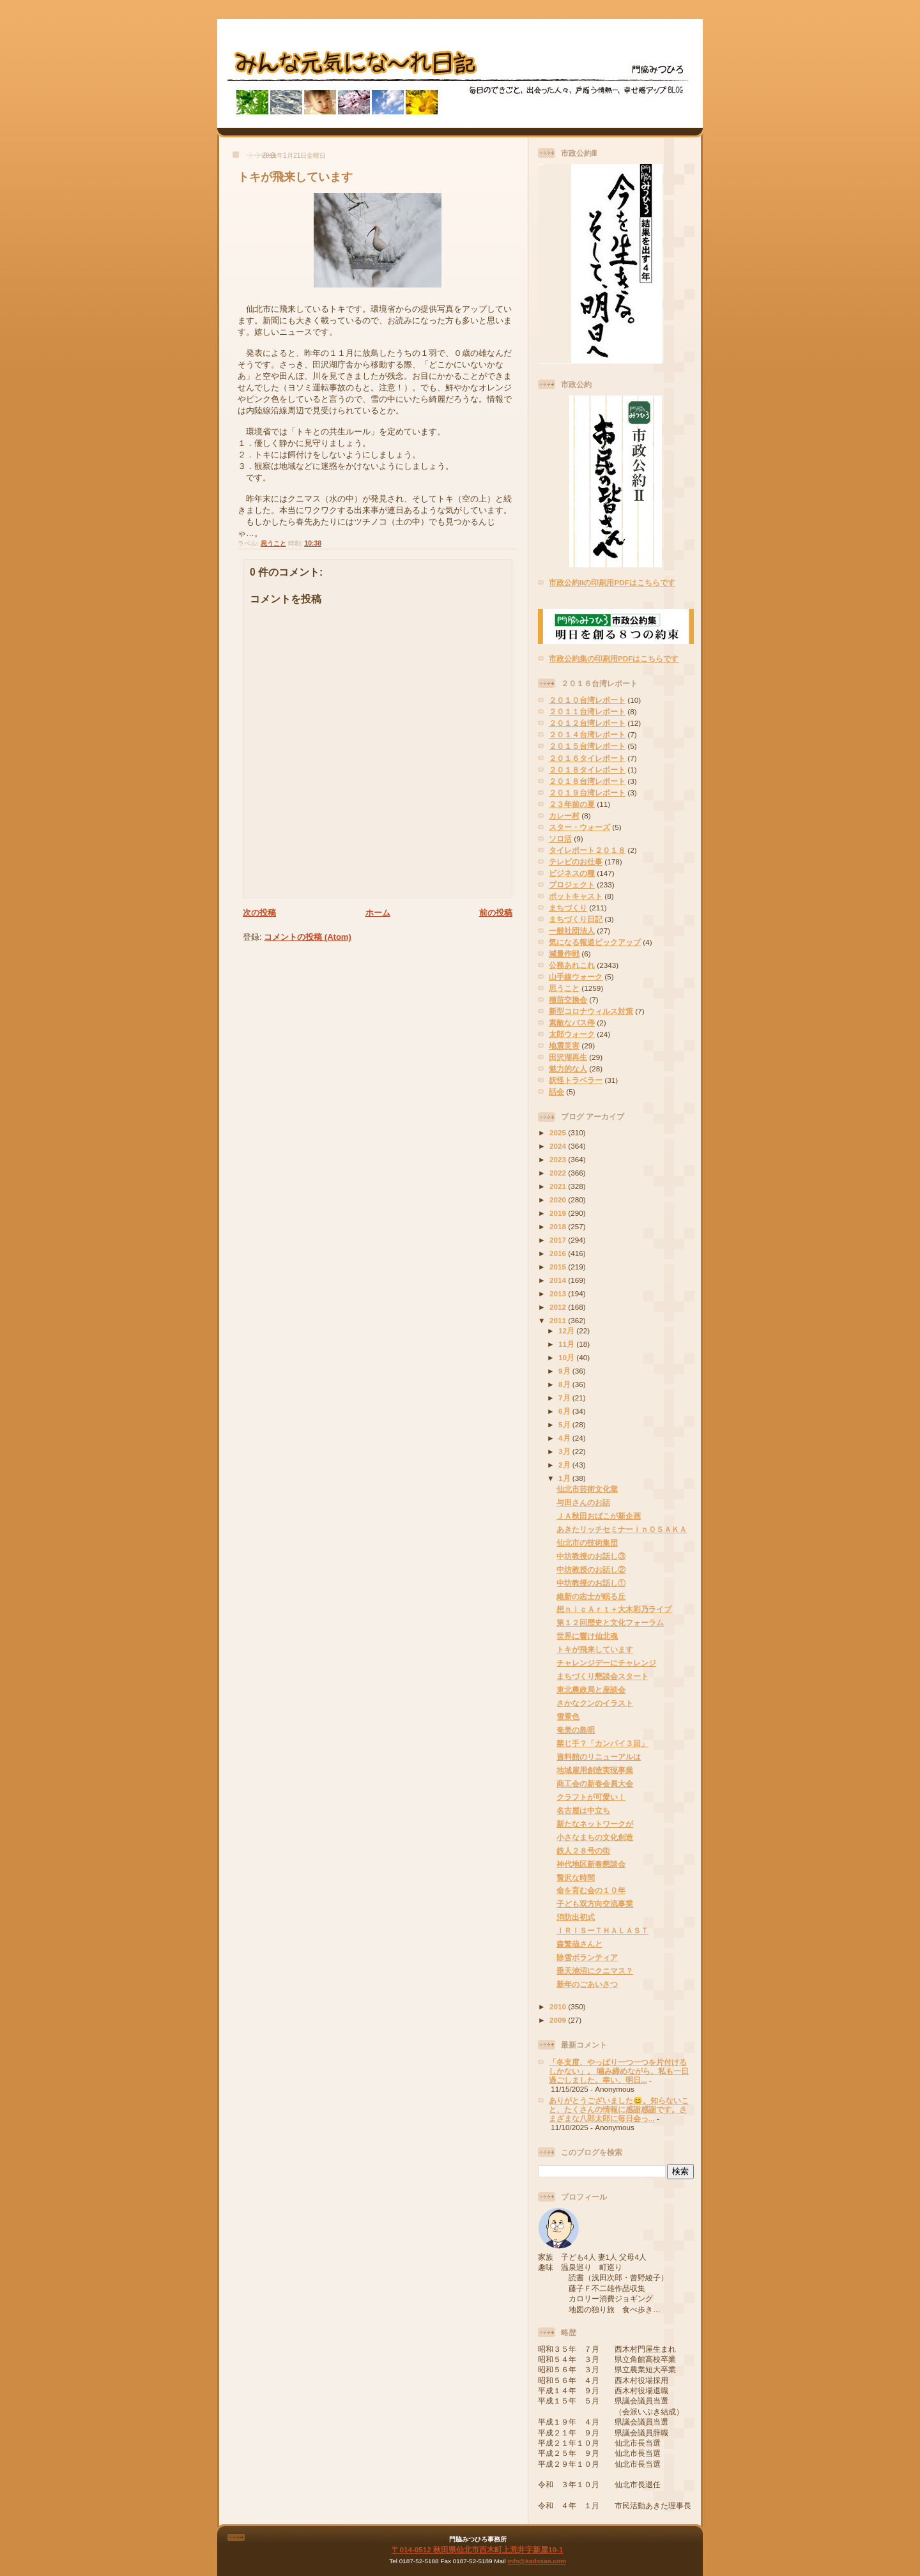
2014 (558, 1280)
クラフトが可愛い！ (590, 1797)
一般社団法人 (572, 930)
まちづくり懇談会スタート (602, 1676)
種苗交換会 (568, 999)
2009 (558, 2020)
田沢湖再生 (568, 1057)
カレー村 (564, 815)
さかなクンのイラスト (594, 1703)
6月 (565, 1411)
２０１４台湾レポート (587, 734)
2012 (558, 1307)
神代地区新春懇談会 (590, 1864)
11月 (567, 1344)
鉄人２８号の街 (583, 1850)
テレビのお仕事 (575, 861)
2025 (558, 1132)
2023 (558, 1159)
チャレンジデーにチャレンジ (606, 1663)
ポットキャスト (575, 896)
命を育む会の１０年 (590, 1890)
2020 (558, 1199)
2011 (558, 1320)
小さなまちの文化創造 (594, 1837)
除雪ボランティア (587, 1957)
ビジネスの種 (572, 873)
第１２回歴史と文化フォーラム (610, 1622)
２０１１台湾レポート (587, 711)
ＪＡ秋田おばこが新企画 (598, 1516)
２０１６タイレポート (587, 758)
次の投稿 (259, 912)
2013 (558, 1293)
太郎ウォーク (572, 1034)
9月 (565, 1371)
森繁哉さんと (579, 1944)
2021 (558, 1186)
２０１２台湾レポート (587, 723)
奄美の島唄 (575, 1730)
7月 (565, 1397)
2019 (558, 1213)
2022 (558, 1173)
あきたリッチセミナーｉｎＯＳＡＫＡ (621, 1529)
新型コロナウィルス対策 (591, 1011)
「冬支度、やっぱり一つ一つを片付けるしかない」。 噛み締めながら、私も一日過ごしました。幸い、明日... (619, 2071)
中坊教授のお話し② (590, 1569)
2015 (558, 1266)
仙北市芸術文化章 (587, 1489)
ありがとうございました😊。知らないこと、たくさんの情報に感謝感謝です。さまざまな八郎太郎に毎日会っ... (619, 2109)
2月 (565, 1464)
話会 (556, 1091)
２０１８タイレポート (587, 769)
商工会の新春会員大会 (594, 1783)
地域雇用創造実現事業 (594, 1770)
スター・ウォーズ (579, 827)
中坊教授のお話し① (590, 1583)
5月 (565, 1424)
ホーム (377, 912)
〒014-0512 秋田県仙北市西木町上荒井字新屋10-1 (477, 2549)
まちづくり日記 (575, 919)
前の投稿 (495, 912)
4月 (565, 1438)
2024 (558, 1146)
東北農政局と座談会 (590, 1689)
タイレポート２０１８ (587, 850)
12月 (567, 1330)
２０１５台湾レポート (587, 746)
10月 (567, 1357)
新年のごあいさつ (587, 1984)
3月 (565, 1451)
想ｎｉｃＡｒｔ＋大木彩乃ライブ (613, 1609)
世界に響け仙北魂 (587, 1636)
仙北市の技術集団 (587, 1542)
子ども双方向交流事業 (594, 1903)
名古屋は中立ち (583, 1810)
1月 (565, 1478)
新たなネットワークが (594, 1824)
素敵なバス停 (572, 1022)
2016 (558, 1253)
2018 (558, 1226)
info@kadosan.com (536, 2560)
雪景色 (567, 1716)
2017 (558, 1240)
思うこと (273, 543)
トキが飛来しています (295, 177)
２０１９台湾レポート (587, 792)
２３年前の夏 (572, 804)
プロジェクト (572, 884)
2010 (558, 2006)
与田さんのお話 (583, 1502)
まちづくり (568, 907)
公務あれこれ (572, 965)
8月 (565, 1384)
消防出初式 (575, 1917)
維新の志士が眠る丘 (590, 1596)
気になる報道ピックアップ (595, 942)
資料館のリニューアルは (598, 1756)
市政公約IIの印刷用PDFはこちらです (612, 582)
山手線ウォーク (575, 976)
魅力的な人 (568, 1068)
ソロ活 (560, 838)
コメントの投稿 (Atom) (307, 937)
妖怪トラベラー (575, 1080)
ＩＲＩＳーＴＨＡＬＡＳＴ (602, 1930)
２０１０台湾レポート (587, 700)
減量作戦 (564, 953)
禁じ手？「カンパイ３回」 (602, 1743)
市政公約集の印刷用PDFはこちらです (613, 658)
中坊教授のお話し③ (590, 1556)
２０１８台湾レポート (587, 781)
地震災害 (564, 1045)
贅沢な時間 (575, 1877)
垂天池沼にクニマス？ (594, 1970)
